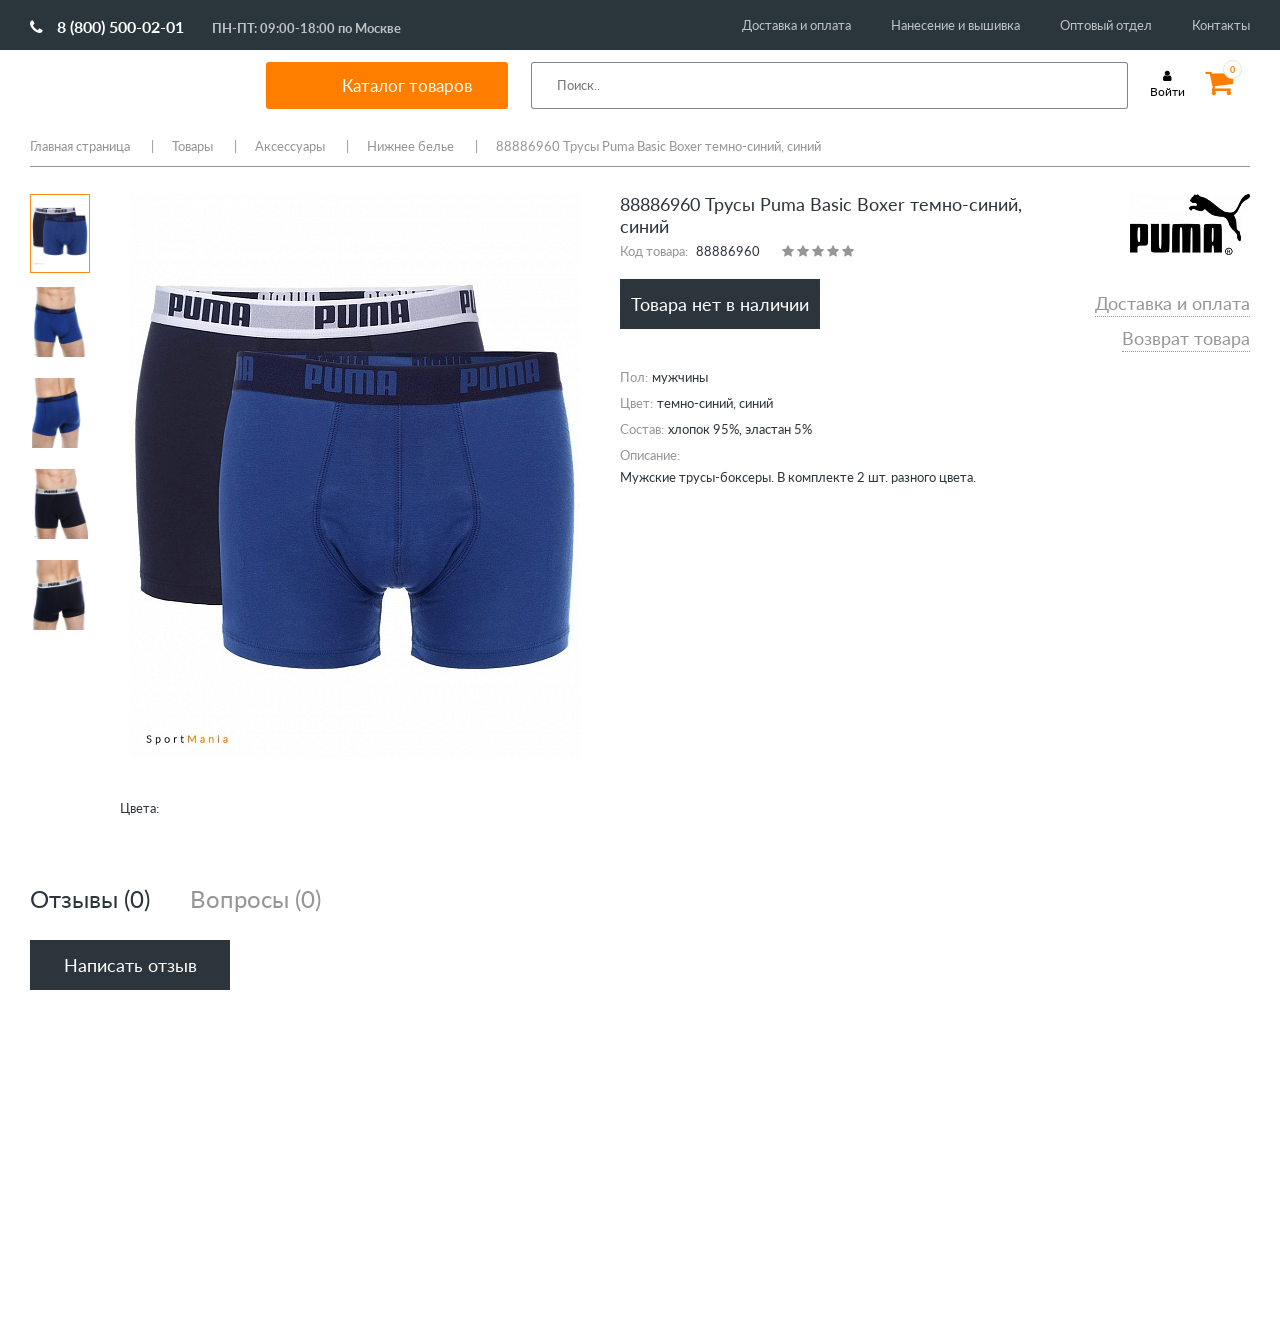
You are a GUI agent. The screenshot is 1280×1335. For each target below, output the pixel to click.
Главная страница (80, 146)
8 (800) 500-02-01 (107, 26)
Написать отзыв (130, 965)
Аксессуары (290, 146)
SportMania (124, 85)
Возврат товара (1186, 338)
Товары (192, 146)
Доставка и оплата (796, 25)
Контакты (1221, 25)
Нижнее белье (410, 146)
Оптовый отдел (1106, 25)
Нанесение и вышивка (955, 25)
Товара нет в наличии (720, 304)
